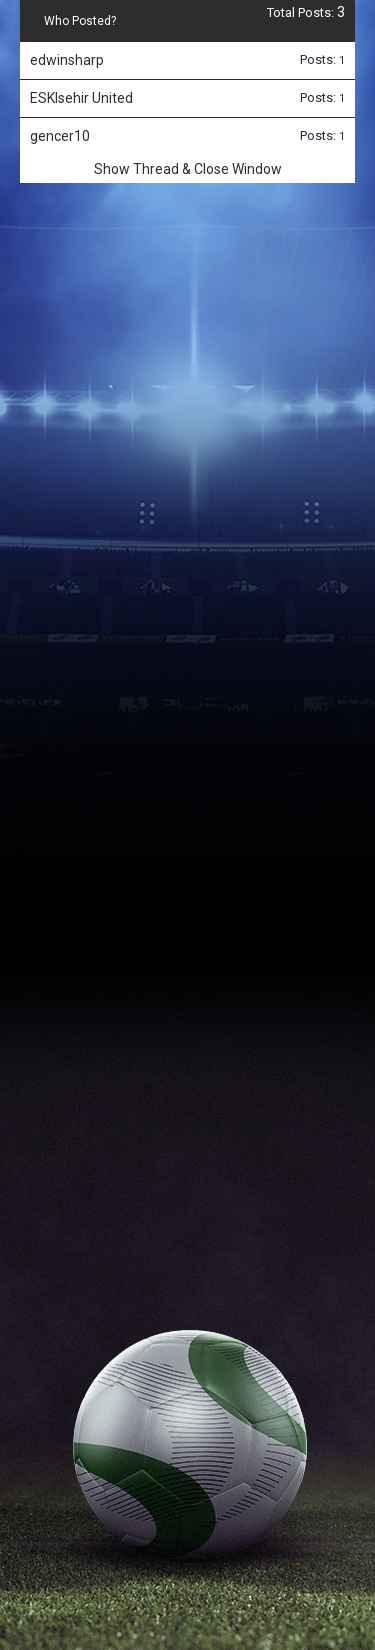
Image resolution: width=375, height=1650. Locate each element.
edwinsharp (67, 60)
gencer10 (60, 136)
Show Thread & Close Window (188, 169)
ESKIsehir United (81, 98)
